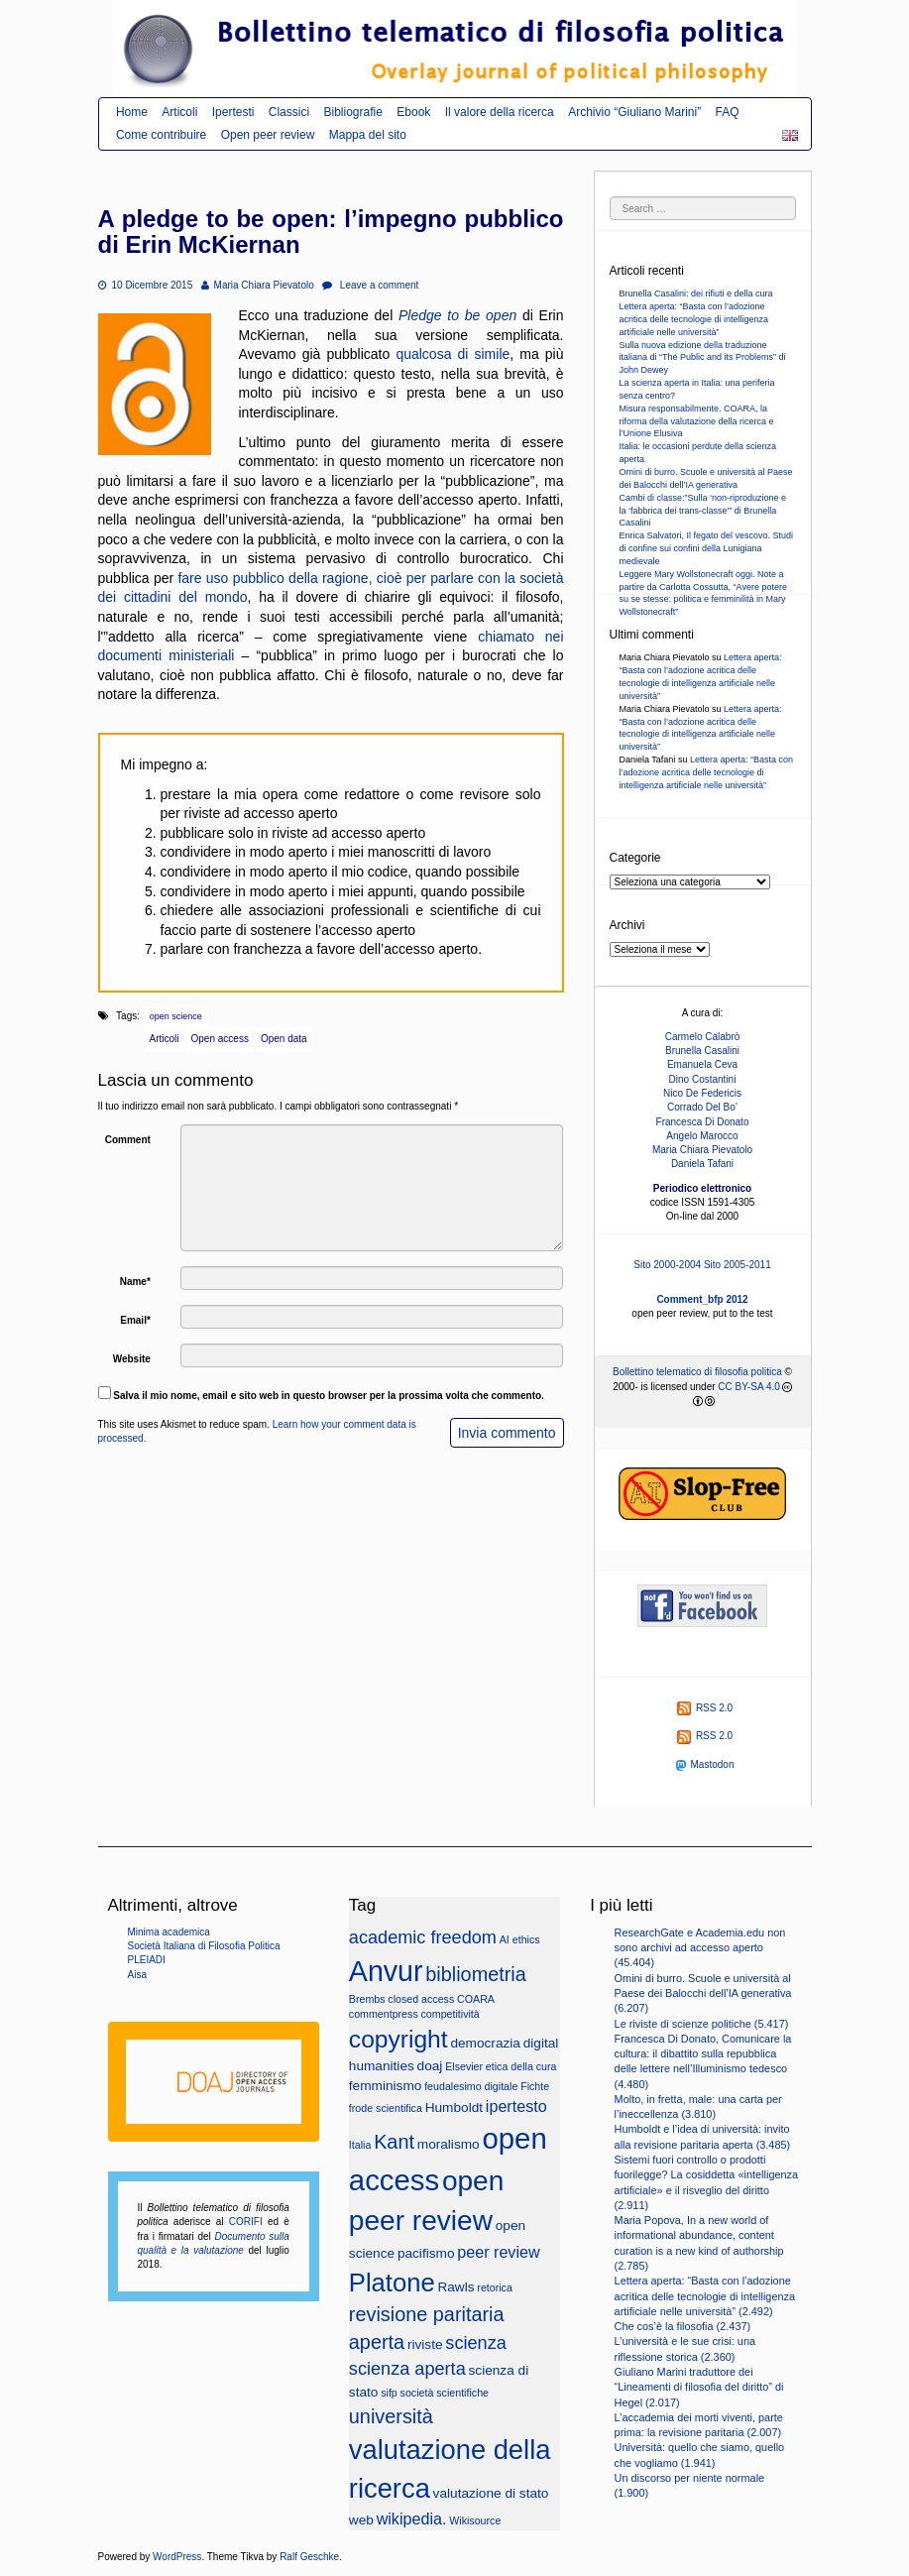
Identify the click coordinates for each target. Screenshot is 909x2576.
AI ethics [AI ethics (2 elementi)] (520, 1939)
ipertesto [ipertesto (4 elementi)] (516, 2106)
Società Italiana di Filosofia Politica (204, 1945)
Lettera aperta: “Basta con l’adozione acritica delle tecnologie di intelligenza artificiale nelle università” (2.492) (705, 2296)
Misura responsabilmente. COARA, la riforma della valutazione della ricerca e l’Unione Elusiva (697, 421)
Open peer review (268, 135)
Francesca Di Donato (702, 1121)
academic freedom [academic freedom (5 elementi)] (423, 1937)
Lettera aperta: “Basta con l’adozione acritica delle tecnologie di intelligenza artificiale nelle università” (694, 319)
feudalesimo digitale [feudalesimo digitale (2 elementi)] (470, 2086)
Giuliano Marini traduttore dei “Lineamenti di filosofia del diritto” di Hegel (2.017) (699, 2387)
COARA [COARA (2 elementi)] (476, 1999)
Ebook (413, 112)
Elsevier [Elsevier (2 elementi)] (464, 2066)
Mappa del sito (367, 135)
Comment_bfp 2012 (701, 1299)
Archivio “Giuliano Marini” (634, 112)
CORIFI (246, 2221)
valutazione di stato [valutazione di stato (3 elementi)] (491, 2493)
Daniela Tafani (702, 1163)
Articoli (179, 112)
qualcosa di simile (453, 354)
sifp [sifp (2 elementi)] (389, 2393)
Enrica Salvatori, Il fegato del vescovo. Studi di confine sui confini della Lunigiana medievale (707, 548)
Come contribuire (161, 135)
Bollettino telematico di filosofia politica (697, 1371)
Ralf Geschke (309, 2556)
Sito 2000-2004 (667, 1264)
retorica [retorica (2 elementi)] (494, 2287)
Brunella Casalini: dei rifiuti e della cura (696, 293)
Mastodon (705, 1764)
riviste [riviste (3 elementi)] (425, 2344)
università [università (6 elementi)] (391, 2416)
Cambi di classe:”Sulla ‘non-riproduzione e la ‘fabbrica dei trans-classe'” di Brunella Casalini (703, 510)
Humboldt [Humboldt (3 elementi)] (454, 2107)
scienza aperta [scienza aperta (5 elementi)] (407, 2369)
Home (132, 112)
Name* (135, 1281)
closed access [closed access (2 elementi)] (421, 1999)
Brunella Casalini (702, 1050)
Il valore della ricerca (499, 112)
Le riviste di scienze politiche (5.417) (702, 2024)
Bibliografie (353, 112)
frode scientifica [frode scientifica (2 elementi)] (385, 2108)
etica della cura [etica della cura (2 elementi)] (521, 2066)
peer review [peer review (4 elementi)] (498, 2252)
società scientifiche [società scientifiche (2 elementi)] (444, 2393)
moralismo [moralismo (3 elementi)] (448, 2144)
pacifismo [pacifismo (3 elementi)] (426, 2253)
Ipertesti (233, 112)
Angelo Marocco (702, 1135)
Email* (135, 1320)
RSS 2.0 (705, 1707)
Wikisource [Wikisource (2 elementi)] (475, 2520)
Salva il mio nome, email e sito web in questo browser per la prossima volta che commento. (328, 1395)
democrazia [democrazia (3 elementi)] (485, 2043)
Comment (128, 1139)
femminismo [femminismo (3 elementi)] (385, 2085)
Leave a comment (370, 285)
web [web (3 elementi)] (361, 2520)
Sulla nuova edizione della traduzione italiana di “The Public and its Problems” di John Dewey (703, 358)
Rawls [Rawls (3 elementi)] (455, 2287)
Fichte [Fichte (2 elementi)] (534, 2086)
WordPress (177, 2556)
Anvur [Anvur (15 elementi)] (386, 1971)
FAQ (727, 112)
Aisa (137, 1974)
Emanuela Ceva (702, 1064)
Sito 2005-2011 (737, 1264)
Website (132, 1358)
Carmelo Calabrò (702, 1036)
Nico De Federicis (702, 1093)
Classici (289, 112)
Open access (220, 1038)
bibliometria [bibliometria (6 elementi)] (475, 1974)
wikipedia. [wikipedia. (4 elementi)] (412, 2518)
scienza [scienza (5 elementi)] (475, 2343)
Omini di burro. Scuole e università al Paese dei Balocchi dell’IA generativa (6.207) (703, 1993)
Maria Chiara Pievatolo (257, 285)
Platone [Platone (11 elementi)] (392, 2282)
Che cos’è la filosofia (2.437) (683, 2326)
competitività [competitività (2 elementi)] (450, 2014)
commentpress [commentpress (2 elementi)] (383, 2014)
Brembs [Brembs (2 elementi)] (367, 1999)
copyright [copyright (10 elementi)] (398, 2039)
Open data (284, 1038)
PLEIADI (147, 1959)
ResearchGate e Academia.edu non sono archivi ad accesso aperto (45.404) (700, 1948)
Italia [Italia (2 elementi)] (360, 2145)
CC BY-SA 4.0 (748, 1386)
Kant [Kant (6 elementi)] (394, 2142)
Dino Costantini (703, 1079)
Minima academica (169, 1932)
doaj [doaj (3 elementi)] (430, 2065)
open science (176, 1016)
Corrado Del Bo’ (702, 1107)
